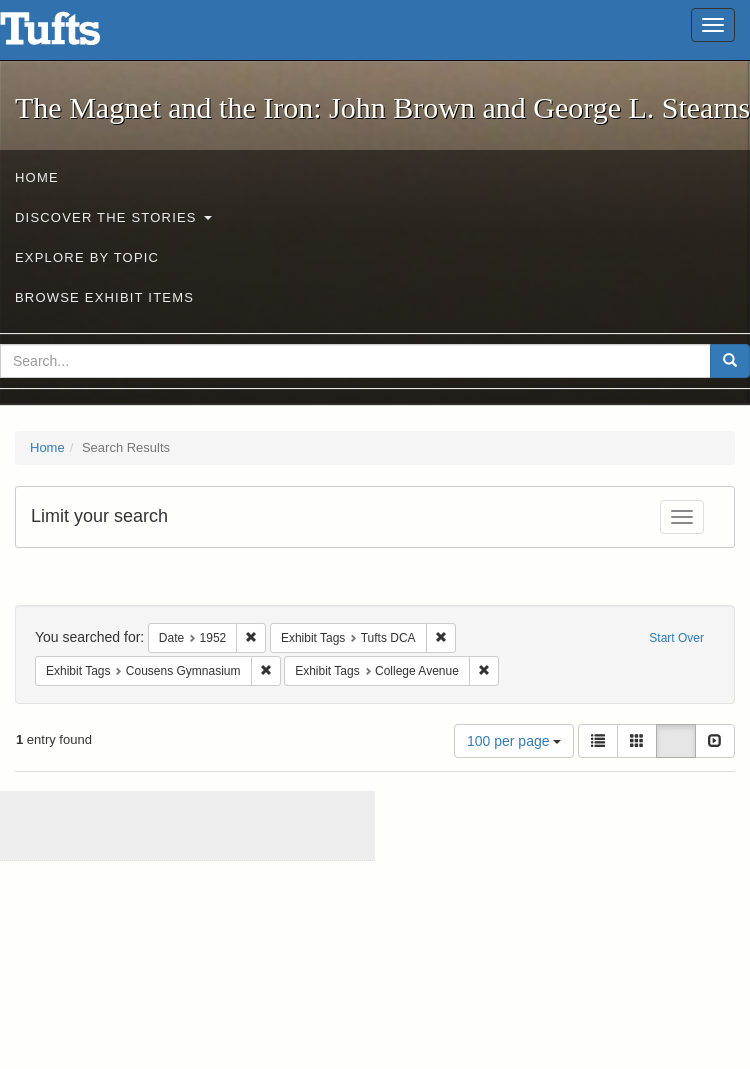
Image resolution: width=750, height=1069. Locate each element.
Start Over (676, 638)
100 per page (514, 741)
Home (37, 177)
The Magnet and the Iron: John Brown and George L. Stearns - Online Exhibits (75, 35)
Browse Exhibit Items (104, 297)
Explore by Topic (87, 257)
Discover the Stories (113, 217)
